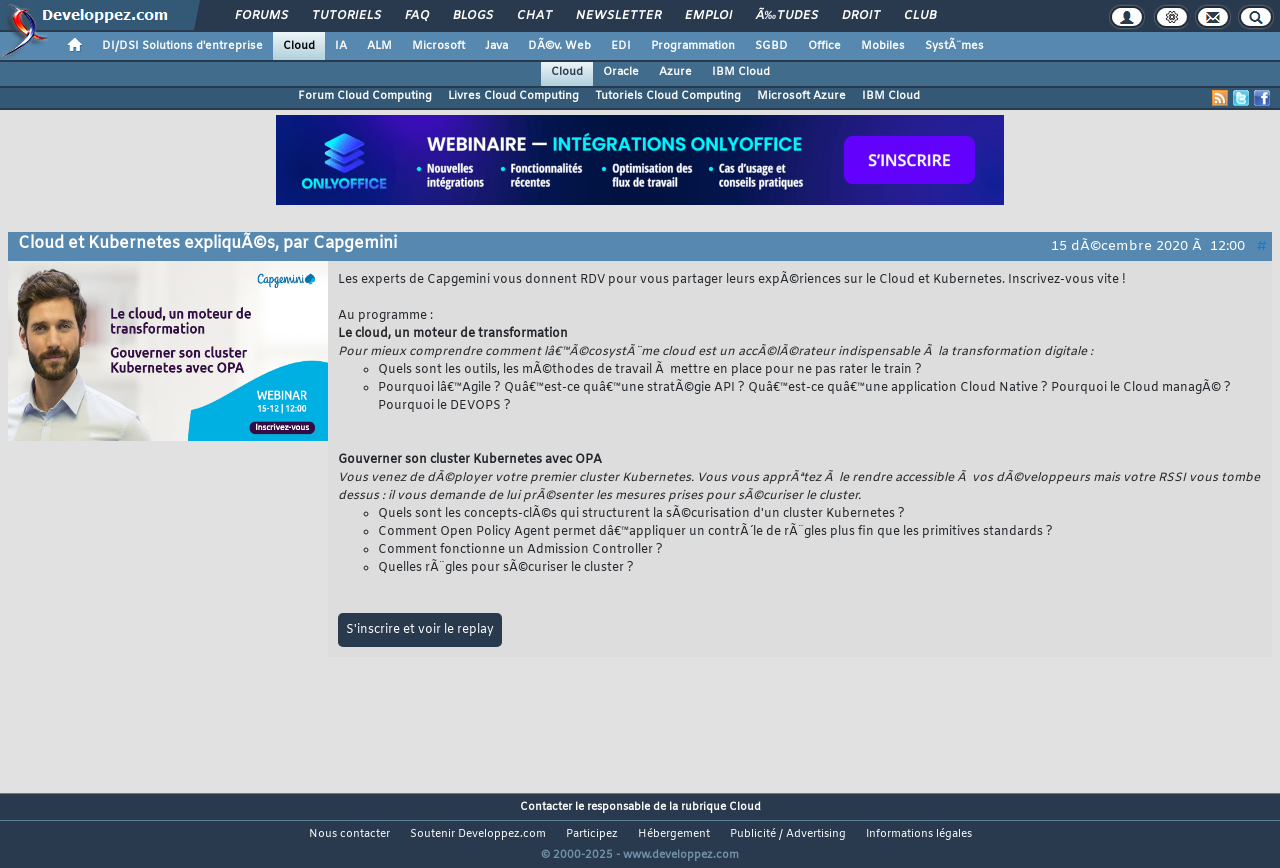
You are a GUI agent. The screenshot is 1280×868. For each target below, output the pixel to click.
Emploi (708, 16)
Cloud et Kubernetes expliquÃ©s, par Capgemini (207, 243)
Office (824, 46)
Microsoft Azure (801, 96)
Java (496, 46)
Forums (261, 16)
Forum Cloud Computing (365, 96)
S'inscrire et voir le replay (420, 630)
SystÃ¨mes (954, 46)
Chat (534, 16)
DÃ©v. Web (559, 46)
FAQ (417, 16)
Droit (861, 16)
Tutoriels (346, 16)
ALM (379, 46)
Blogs (473, 16)
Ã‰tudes (787, 16)
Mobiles (883, 46)
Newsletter (618, 16)
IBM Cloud (741, 72)
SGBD (771, 46)
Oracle (621, 72)
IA (341, 46)
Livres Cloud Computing (513, 96)
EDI (621, 46)
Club (920, 16)
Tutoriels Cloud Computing (668, 96)
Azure (675, 72)
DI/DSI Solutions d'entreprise (182, 46)
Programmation (693, 46)
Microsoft (438, 46)
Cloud (299, 46)
